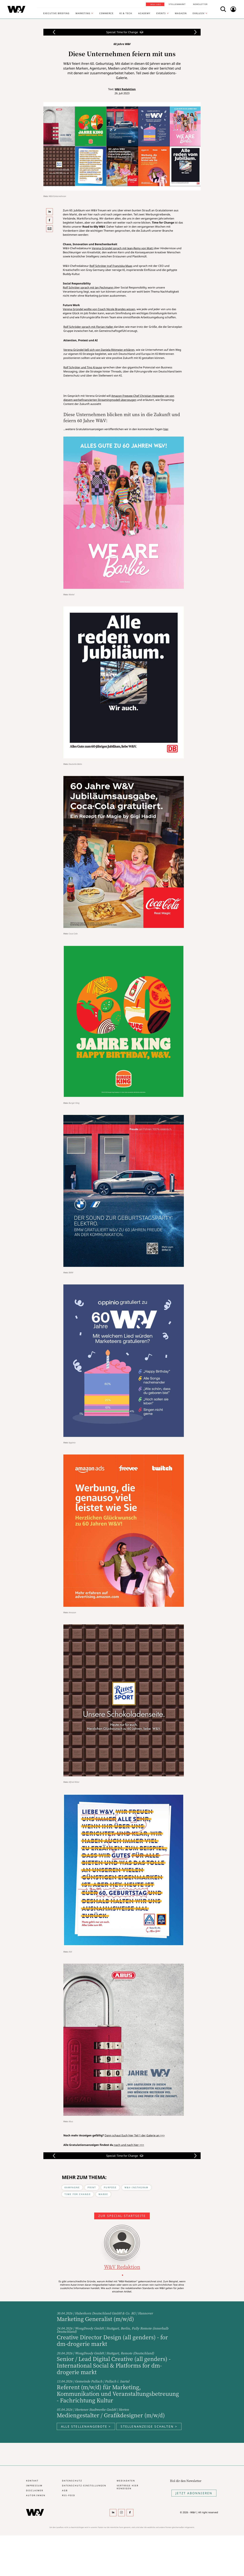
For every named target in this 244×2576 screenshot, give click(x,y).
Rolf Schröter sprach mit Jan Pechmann (88, 287)
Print (92, 2187)
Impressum (34, 2485)
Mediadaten (126, 2480)
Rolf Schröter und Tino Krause (82, 367)
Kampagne (72, 2187)
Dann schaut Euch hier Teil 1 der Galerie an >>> (135, 2135)
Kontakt (32, 2480)
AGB (65, 2490)
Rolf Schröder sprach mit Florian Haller (88, 327)
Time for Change (78, 2194)
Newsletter (200, 4)
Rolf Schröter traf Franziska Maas (110, 266)
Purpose (110, 2187)
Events (161, 13)
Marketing (83, 13)
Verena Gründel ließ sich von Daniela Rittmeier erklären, (99, 350)
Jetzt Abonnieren (194, 2493)
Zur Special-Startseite (122, 2216)
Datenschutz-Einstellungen (84, 2485)
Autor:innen (35, 2495)
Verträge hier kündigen (127, 2487)
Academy (144, 13)
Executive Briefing (56, 13)
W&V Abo (155, 4)
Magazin (181, 13)
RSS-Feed (68, 2495)
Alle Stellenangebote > (86, 2426)
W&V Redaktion (125, 89)
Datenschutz (72, 2480)
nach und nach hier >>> (128, 2145)
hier (165, 429)
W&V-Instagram (137, 2187)
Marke (103, 2194)
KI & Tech (125, 13)
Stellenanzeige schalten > (149, 2426)
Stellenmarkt (177, 4)
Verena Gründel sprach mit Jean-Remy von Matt (123, 248)
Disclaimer (34, 2490)
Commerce (106, 13)
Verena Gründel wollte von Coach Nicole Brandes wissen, (99, 309)
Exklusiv (199, 13)
